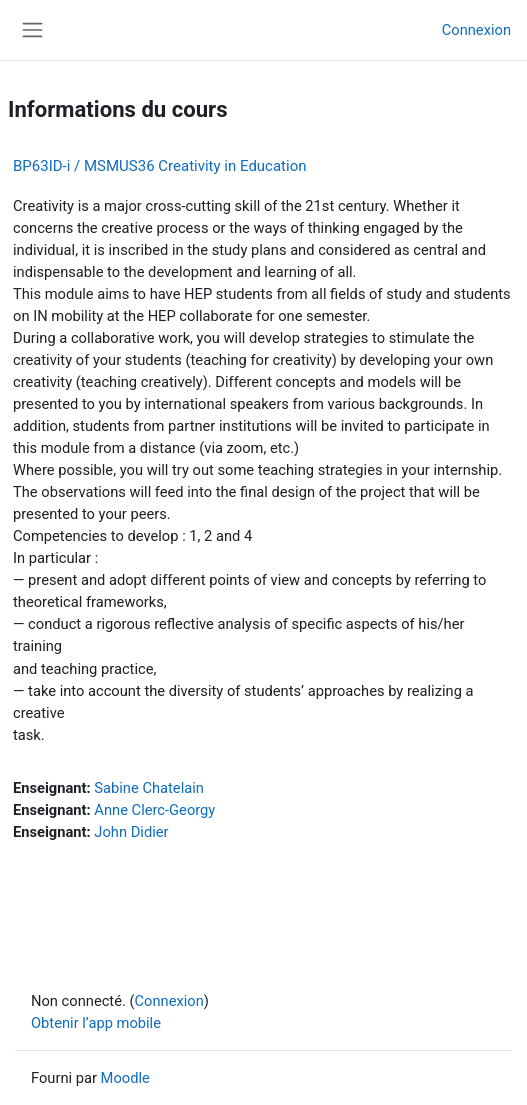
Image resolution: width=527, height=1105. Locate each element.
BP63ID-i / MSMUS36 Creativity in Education (160, 166)
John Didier (131, 832)
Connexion (476, 30)
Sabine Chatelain (149, 788)
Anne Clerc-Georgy (154, 810)
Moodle (125, 1078)
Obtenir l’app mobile (96, 1023)
